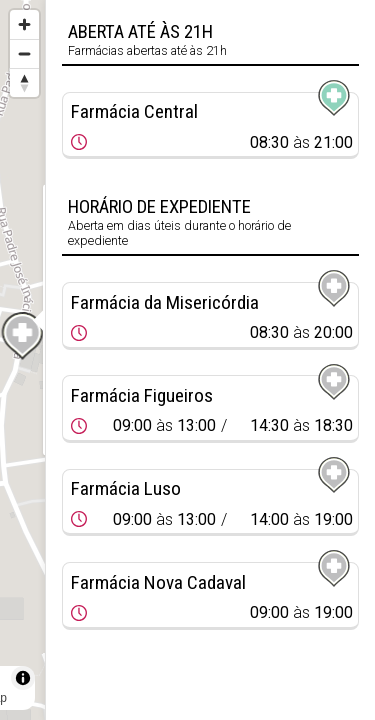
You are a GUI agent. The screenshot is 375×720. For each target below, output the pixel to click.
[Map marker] (23, 336)
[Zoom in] (24, 24)
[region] (22, 360)
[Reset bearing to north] (24, 82)
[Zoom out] (24, 53)
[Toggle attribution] (23, 678)
